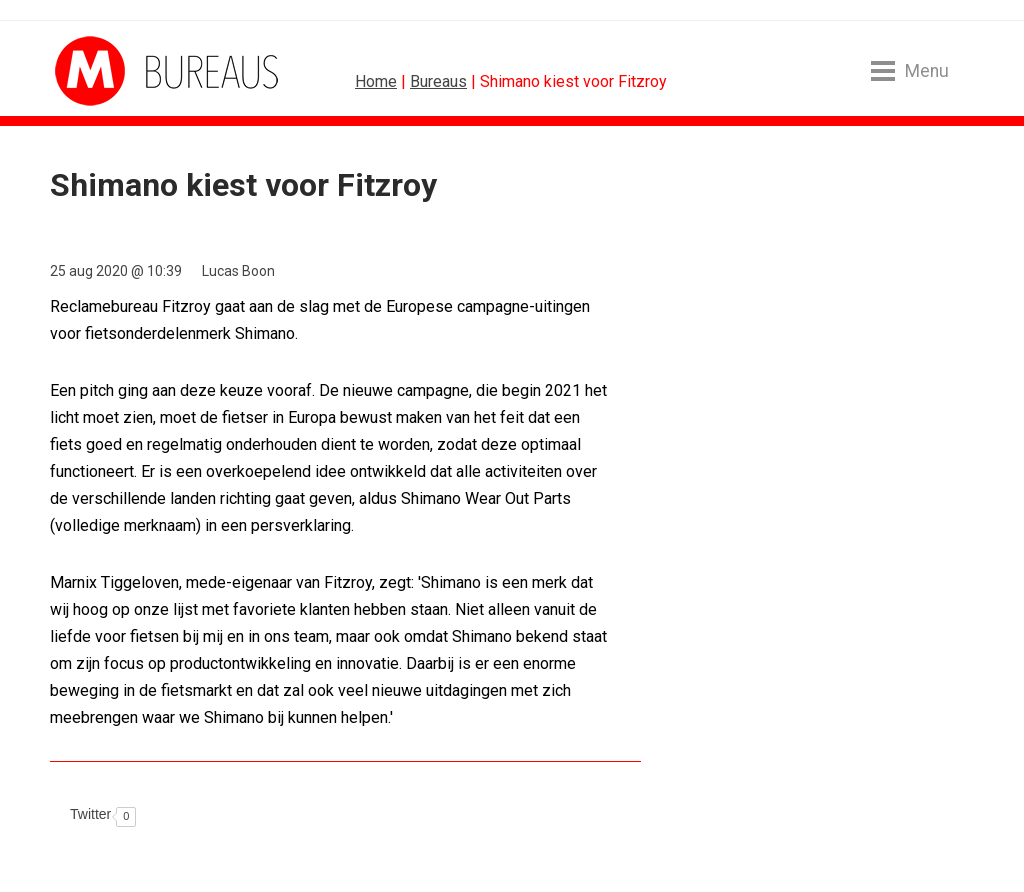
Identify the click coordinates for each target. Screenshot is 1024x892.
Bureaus (438, 81)
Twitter (90, 814)
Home (376, 81)
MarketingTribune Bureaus (130, 71)
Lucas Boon (238, 271)
